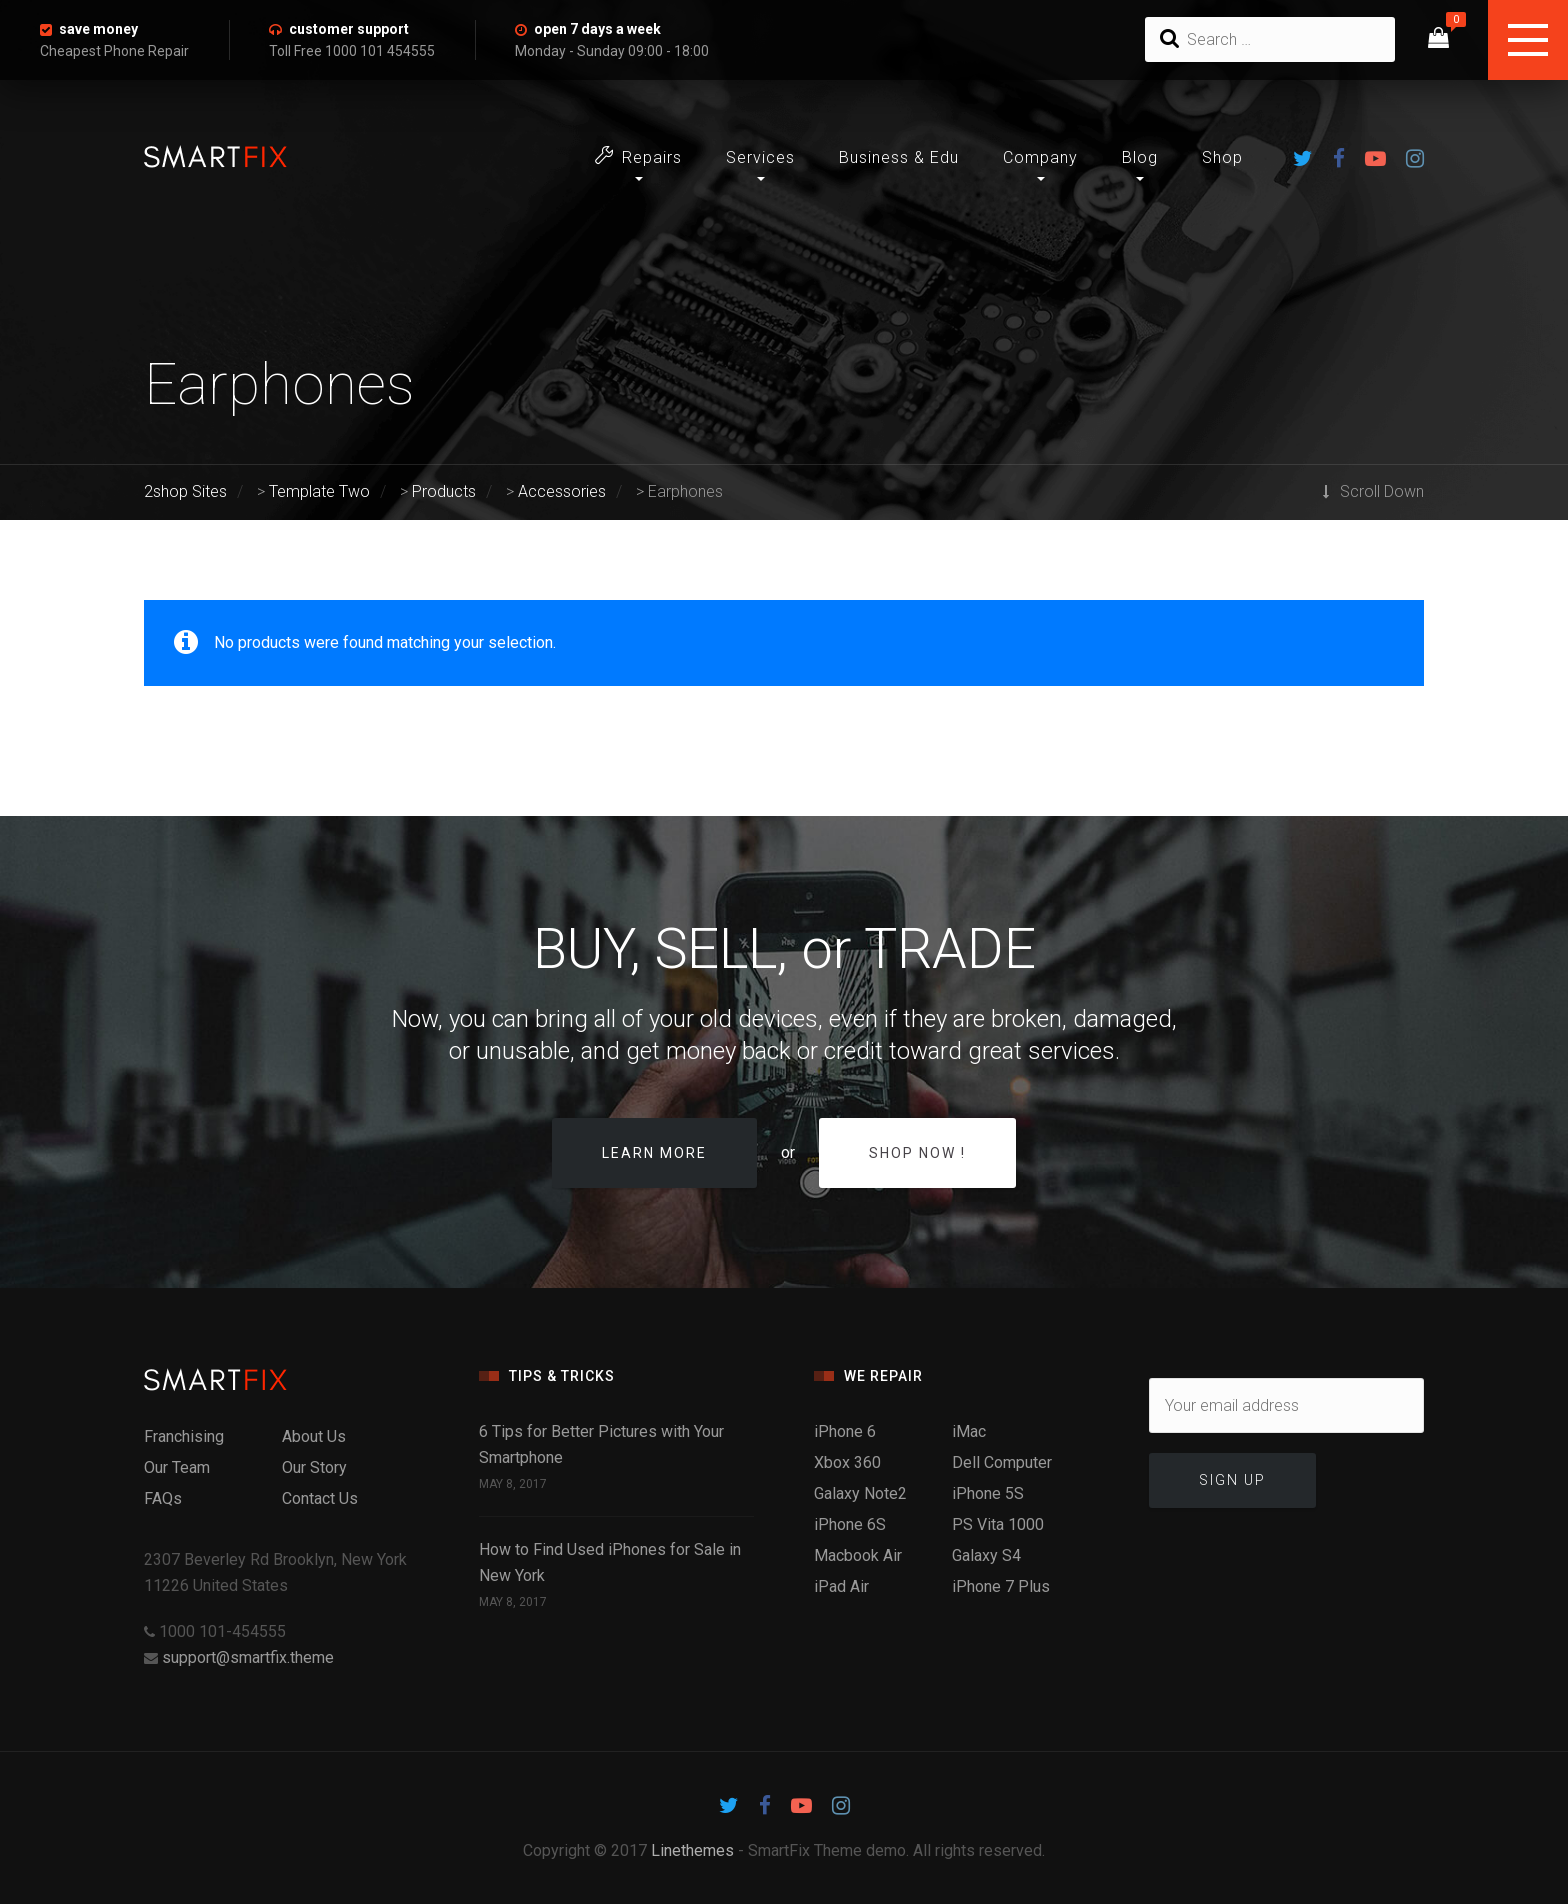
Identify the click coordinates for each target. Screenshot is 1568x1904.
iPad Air (841, 1586)
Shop (1222, 157)
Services (760, 157)
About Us (314, 1436)
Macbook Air (858, 1555)
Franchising (184, 1436)
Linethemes (692, 1850)
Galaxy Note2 (860, 1493)
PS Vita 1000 (998, 1524)
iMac (969, 1431)
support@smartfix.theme (248, 1657)
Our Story (314, 1467)
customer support (349, 29)
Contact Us (320, 1498)
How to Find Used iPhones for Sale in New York (610, 1562)
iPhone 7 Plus (1001, 1586)
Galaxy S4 (986, 1555)
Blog (1140, 157)
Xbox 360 (847, 1462)
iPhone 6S (850, 1524)
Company (1040, 157)
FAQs (163, 1498)
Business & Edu (899, 157)
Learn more (654, 1153)
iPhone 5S (988, 1493)
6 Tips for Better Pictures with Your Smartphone (601, 1444)
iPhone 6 (845, 1431)
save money (98, 29)
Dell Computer (1002, 1462)
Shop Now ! (917, 1153)
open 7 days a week (597, 29)
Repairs (638, 156)
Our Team (177, 1467)
